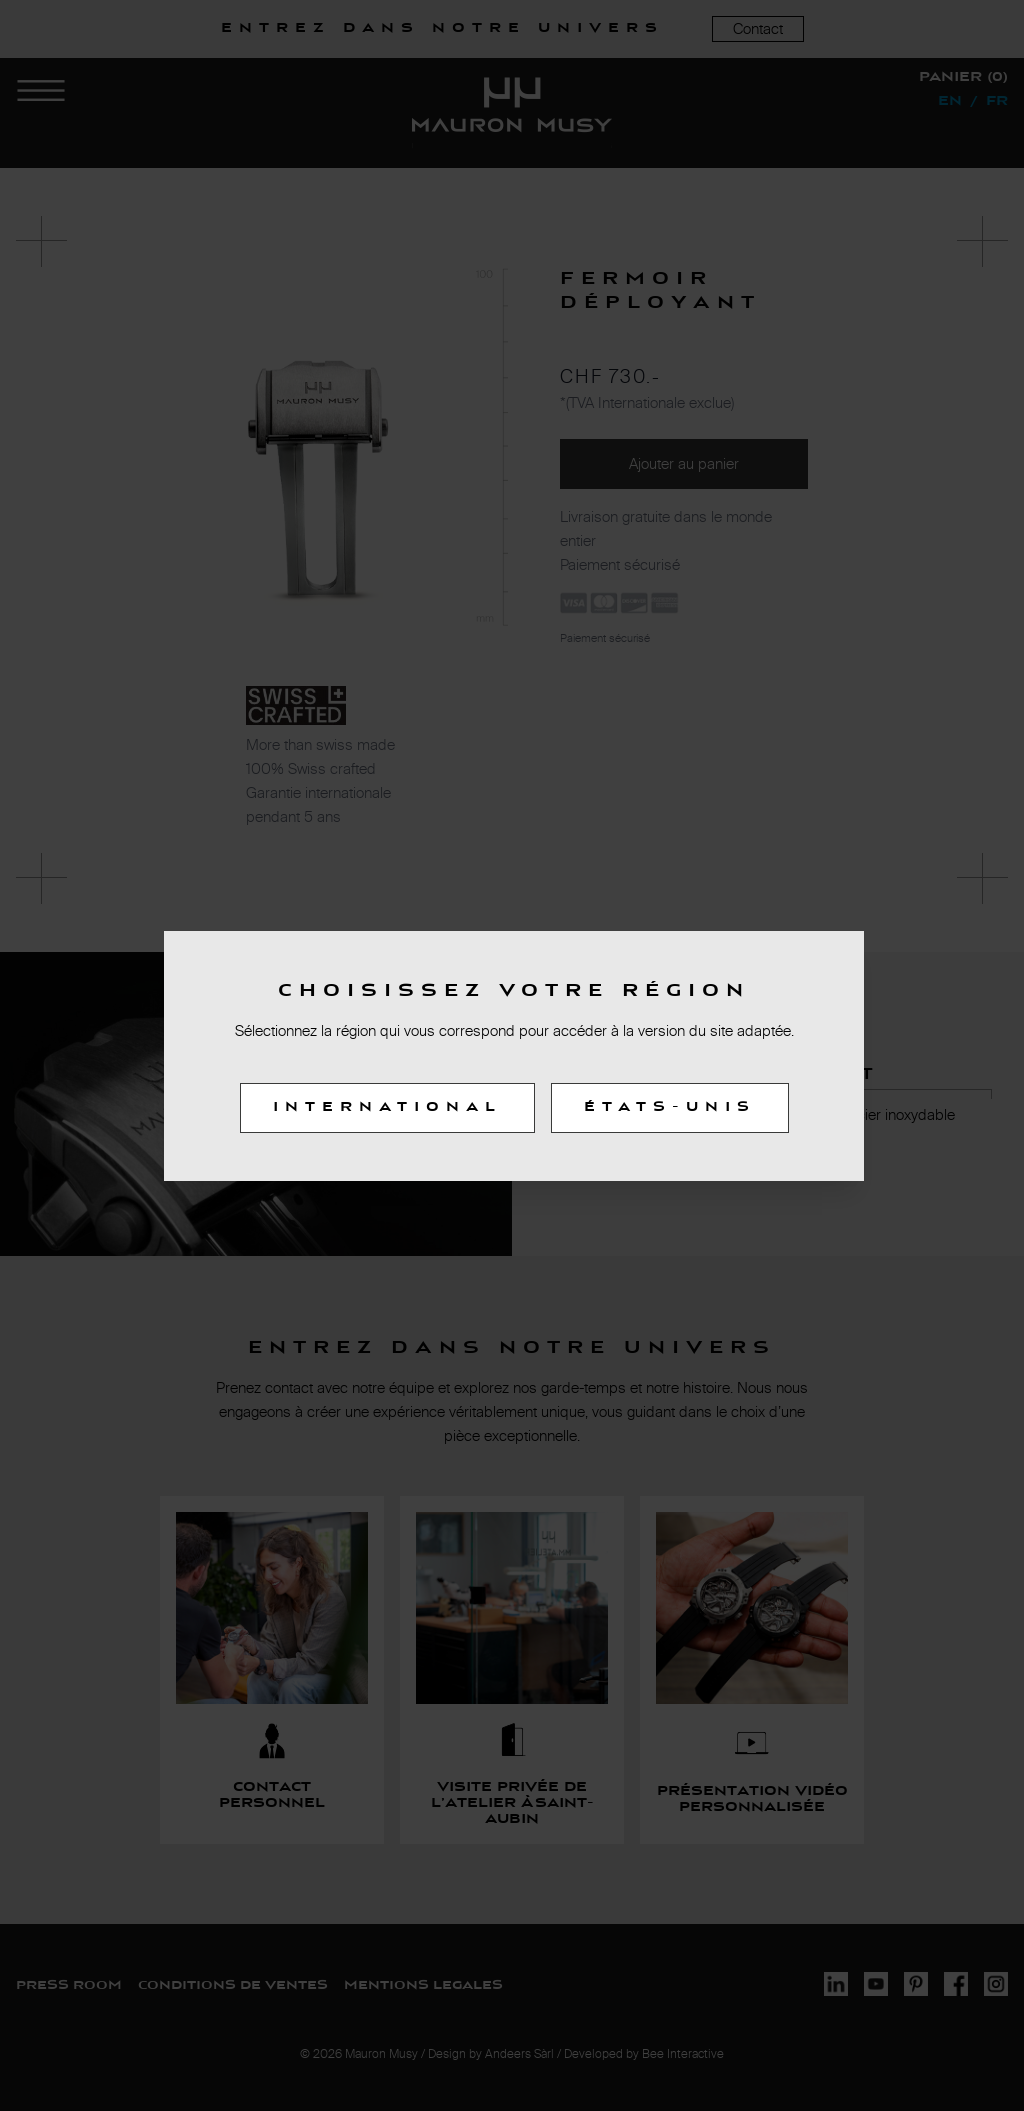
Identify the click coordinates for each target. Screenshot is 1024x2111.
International (387, 1108)
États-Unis (670, 1108)
